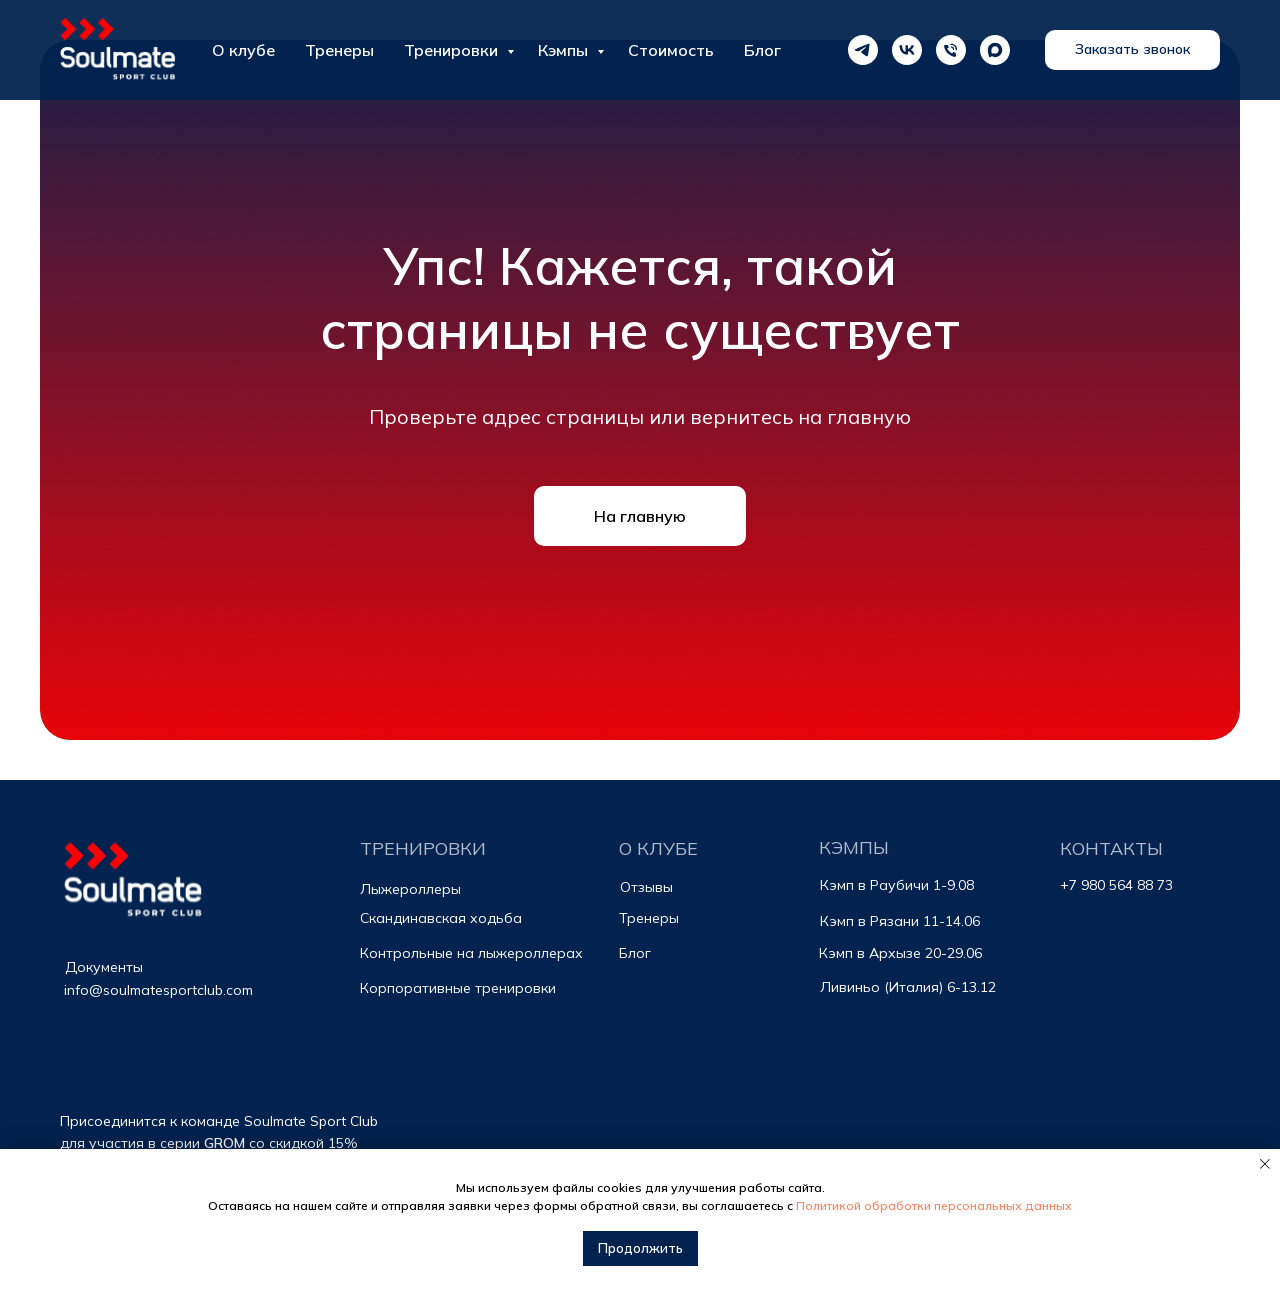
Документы (104, 967)
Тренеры (649, 918)
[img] (135, 884)
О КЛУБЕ (658, 848)
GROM (224, 1143)
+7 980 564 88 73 (1116, 885)
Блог (635, 953)
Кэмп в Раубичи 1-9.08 (897, 885)
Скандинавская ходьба (441, 918)
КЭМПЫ (854, 847)
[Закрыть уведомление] (1265, 1164)
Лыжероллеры (410, 889)
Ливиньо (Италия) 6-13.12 (908, 987)
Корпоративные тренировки (458, 988)
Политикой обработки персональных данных (934, 1205)
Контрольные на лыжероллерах (471, 953)
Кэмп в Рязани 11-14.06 (900, 921)
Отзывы (646, 887)
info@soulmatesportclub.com (158, 990)
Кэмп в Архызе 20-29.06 (900, 953)
